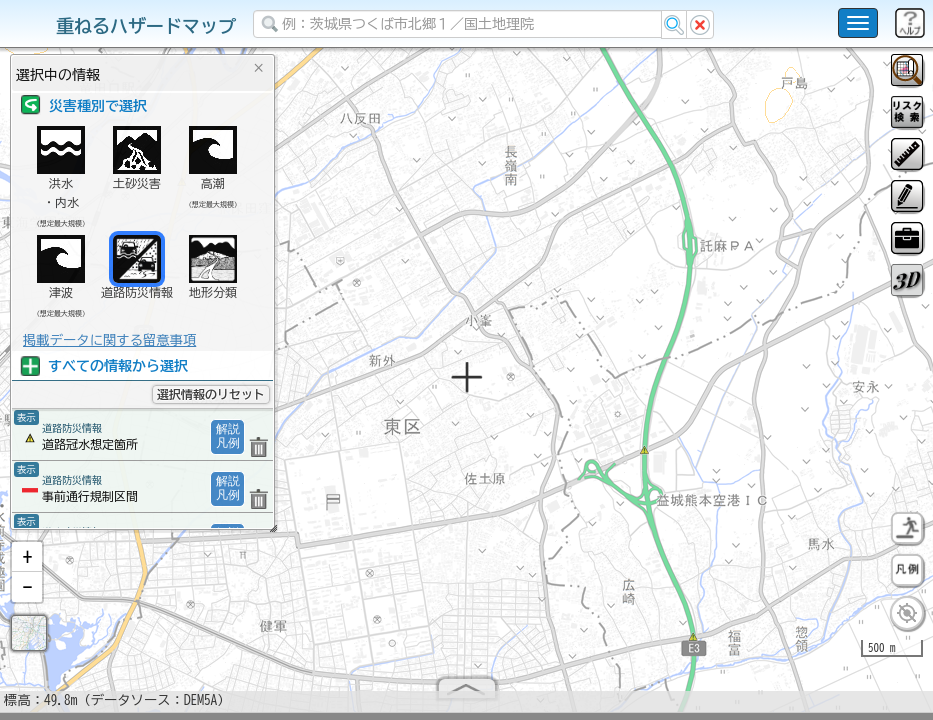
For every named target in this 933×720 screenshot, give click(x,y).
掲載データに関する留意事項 (109, 340)
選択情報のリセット (211, 394)
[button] (27, 565)
